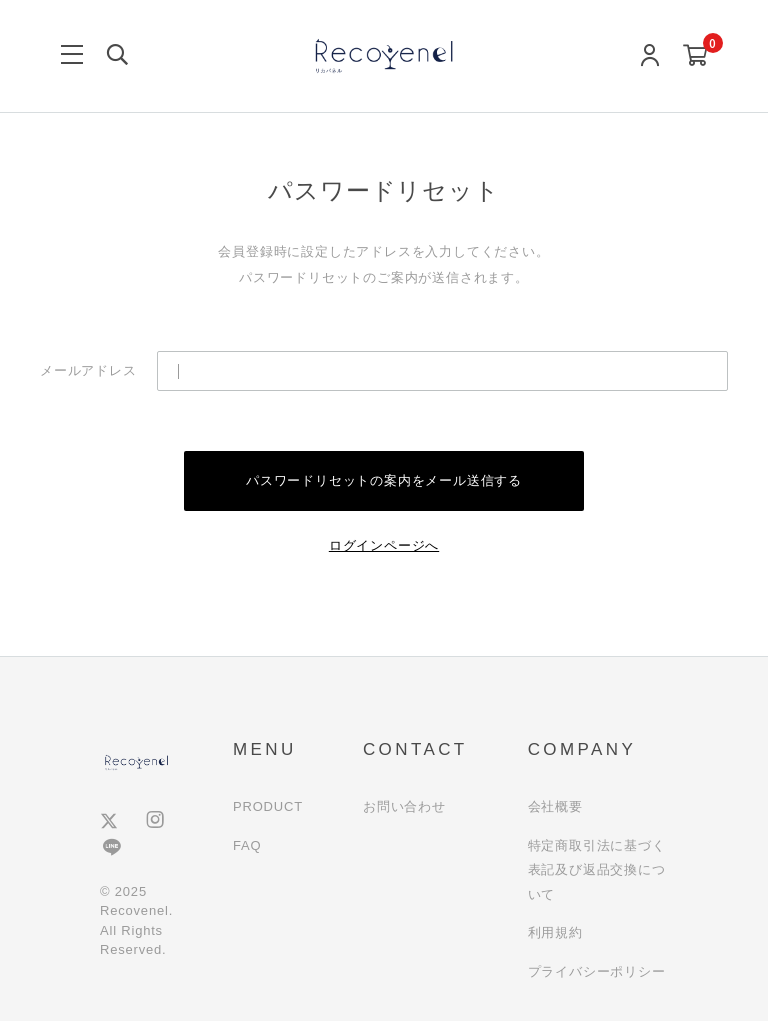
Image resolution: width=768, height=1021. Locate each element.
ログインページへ (384, 545)
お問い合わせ (404, 806)
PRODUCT (268, 806)
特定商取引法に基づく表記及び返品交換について (597, 870)
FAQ (247, 845)
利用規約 (555, 932)
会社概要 (555, 806)
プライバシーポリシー (597, 971)
